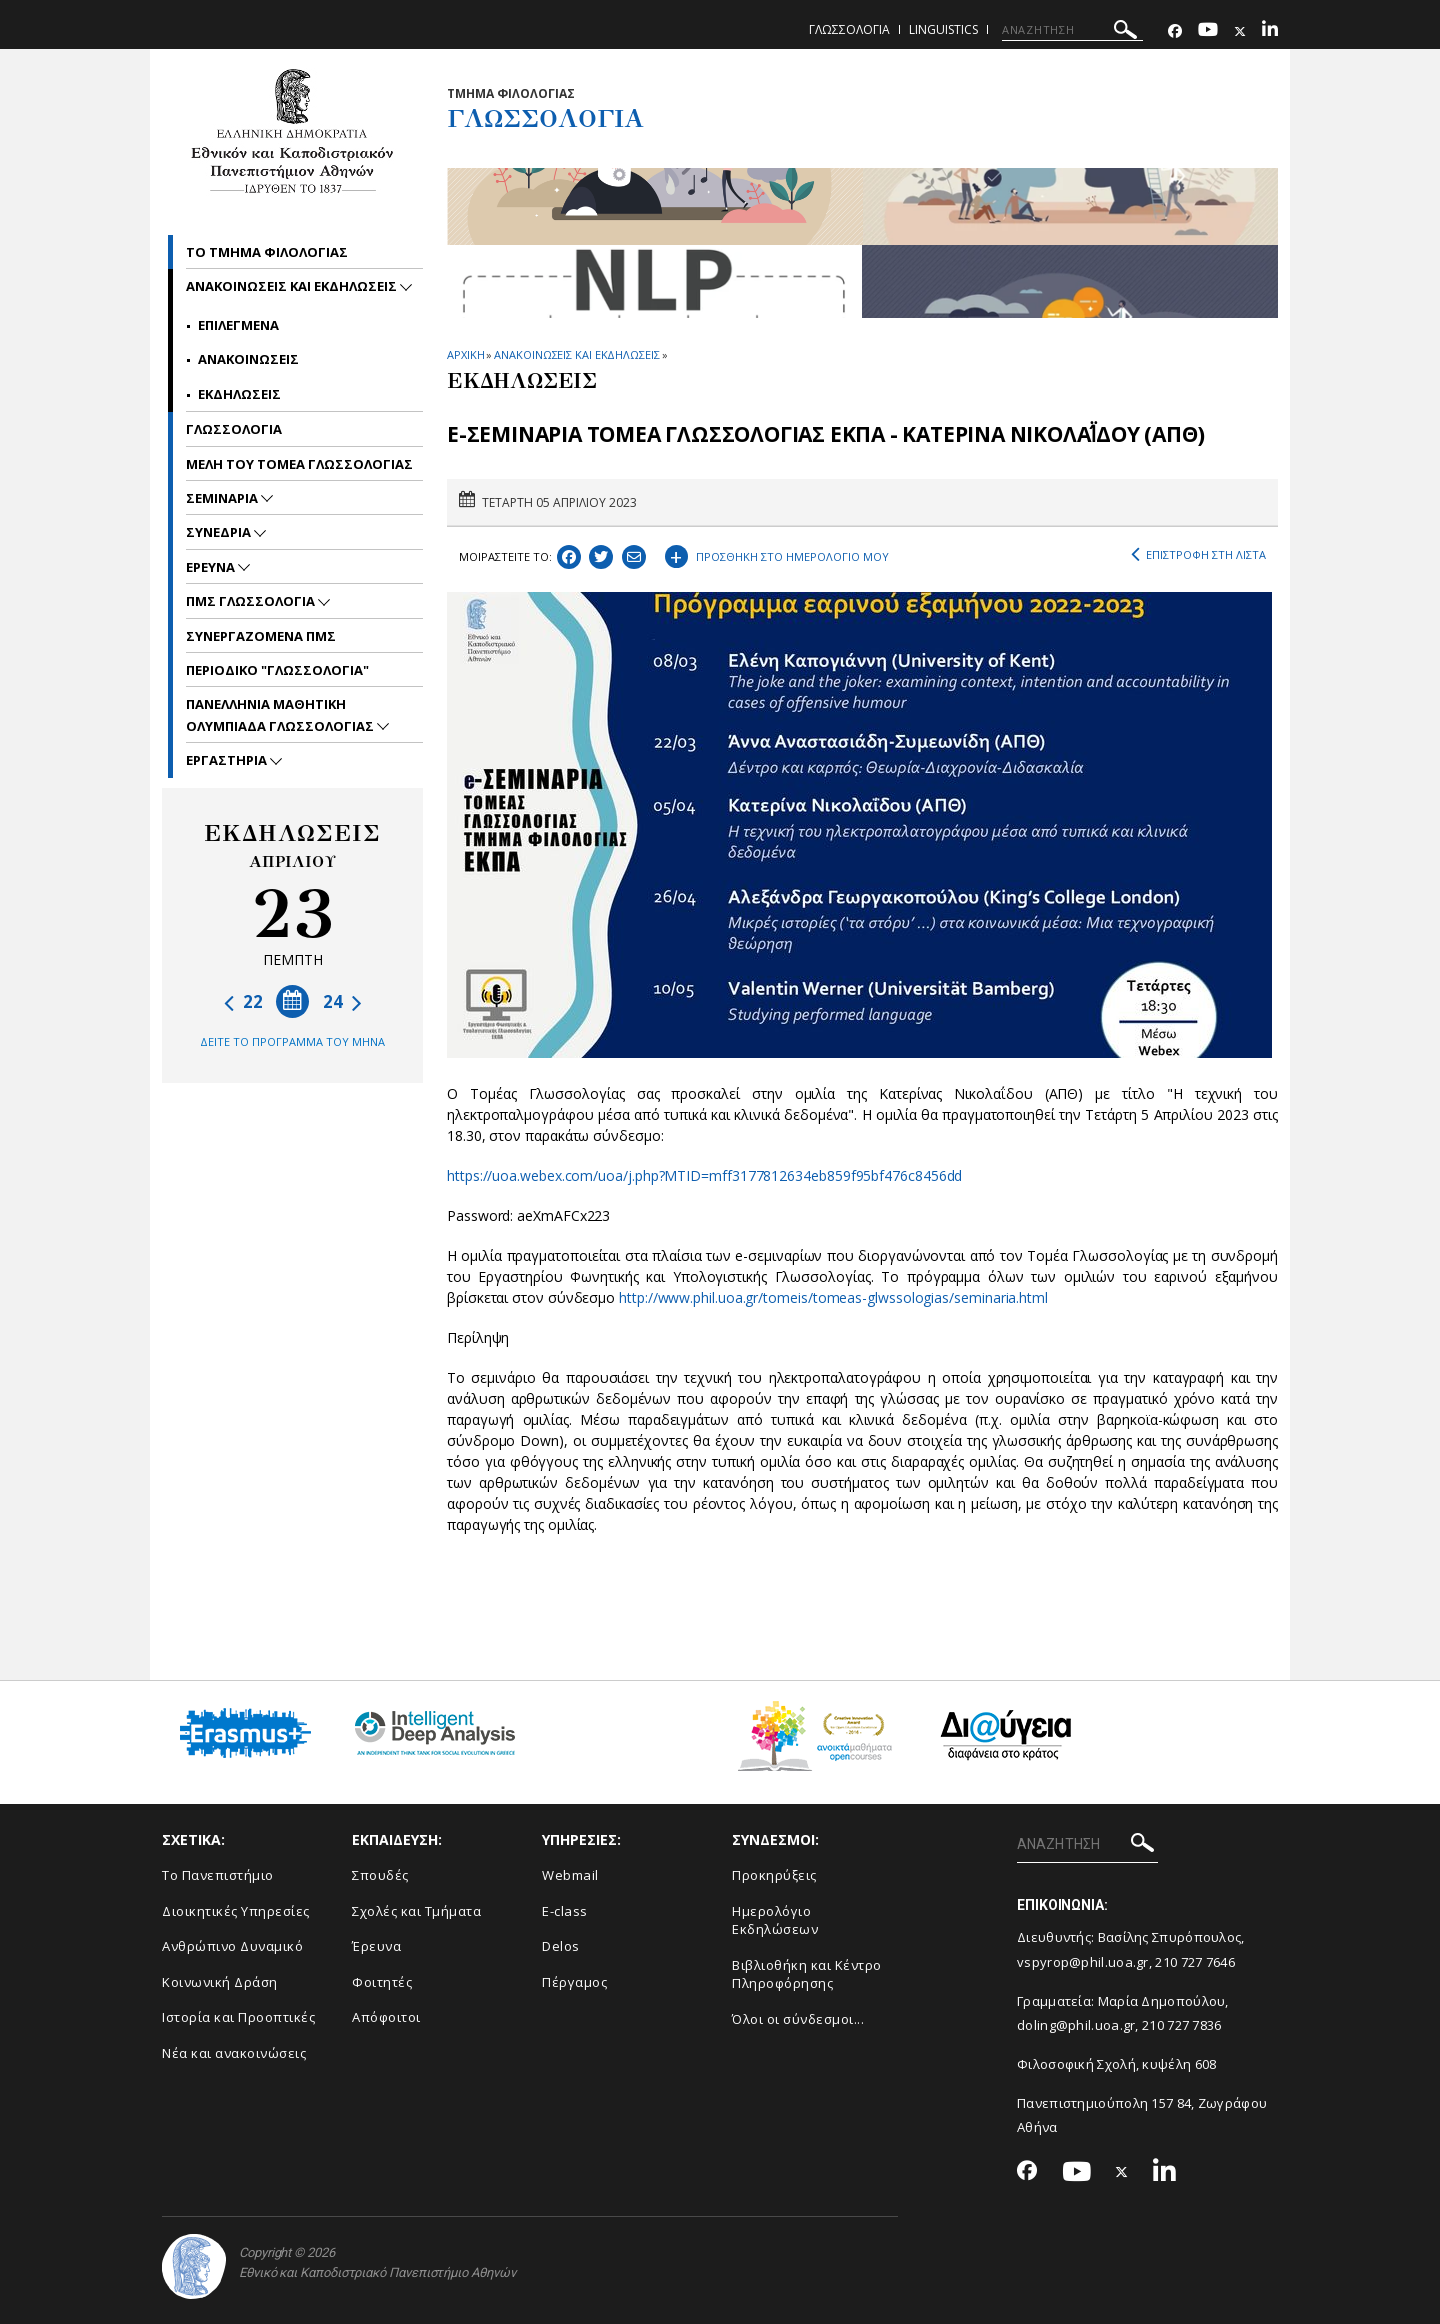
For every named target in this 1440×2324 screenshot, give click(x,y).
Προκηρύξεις (774, 1875)
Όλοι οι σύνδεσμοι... (798, 2019)
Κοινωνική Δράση (220, 1982)
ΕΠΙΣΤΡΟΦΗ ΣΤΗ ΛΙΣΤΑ (1198, 555)
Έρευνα (376, 1946)
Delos (561, 1946)
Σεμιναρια (223, 498)
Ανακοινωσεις (248, 359)
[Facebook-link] (1175, 31)
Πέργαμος (574, 1982)
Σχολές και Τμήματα (416, 1911)
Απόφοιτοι (386, 2017)
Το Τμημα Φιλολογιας (267, 252)
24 (342, 1001)
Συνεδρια (220, 532)
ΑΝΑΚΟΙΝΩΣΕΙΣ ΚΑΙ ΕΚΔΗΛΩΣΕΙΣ (576, 354)
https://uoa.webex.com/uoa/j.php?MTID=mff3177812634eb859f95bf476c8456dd (704, 1175)
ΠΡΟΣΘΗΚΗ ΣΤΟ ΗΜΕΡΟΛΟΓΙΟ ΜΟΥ (777, 554)
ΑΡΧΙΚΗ (465, 354)
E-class (565, 1911)
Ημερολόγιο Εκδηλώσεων (775, 1920)
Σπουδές (380, 1875)
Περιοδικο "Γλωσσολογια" (277, 670)
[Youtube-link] (1208, 31)
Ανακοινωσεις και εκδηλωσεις (293, 286)
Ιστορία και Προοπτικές (238, 2017)
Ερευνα (212, 567)
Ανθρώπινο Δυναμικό (232, 1946)
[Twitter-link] (1240, 31)
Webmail (570, 1875)
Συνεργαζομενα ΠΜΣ (261, 636)
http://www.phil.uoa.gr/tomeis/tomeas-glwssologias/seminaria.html (833, 1297)
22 (243, 1001)
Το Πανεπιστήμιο (218, 1875)
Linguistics (943, 29)
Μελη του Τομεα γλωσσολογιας (299, 464)
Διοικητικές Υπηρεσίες (236, 1911)
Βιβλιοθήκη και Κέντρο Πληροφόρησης (807, 1974)
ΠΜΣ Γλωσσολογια (252, 601)
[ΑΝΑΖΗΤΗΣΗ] (1072, 30)
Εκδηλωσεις (239, 394)
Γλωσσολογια (849, 29)
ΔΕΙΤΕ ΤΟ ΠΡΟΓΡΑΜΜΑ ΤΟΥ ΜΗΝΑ (292, 1041)
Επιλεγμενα (238, 325)
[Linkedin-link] (1270, 31)
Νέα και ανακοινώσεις (234, 2053)
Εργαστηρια (228, 760)
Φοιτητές (382, 1982)
